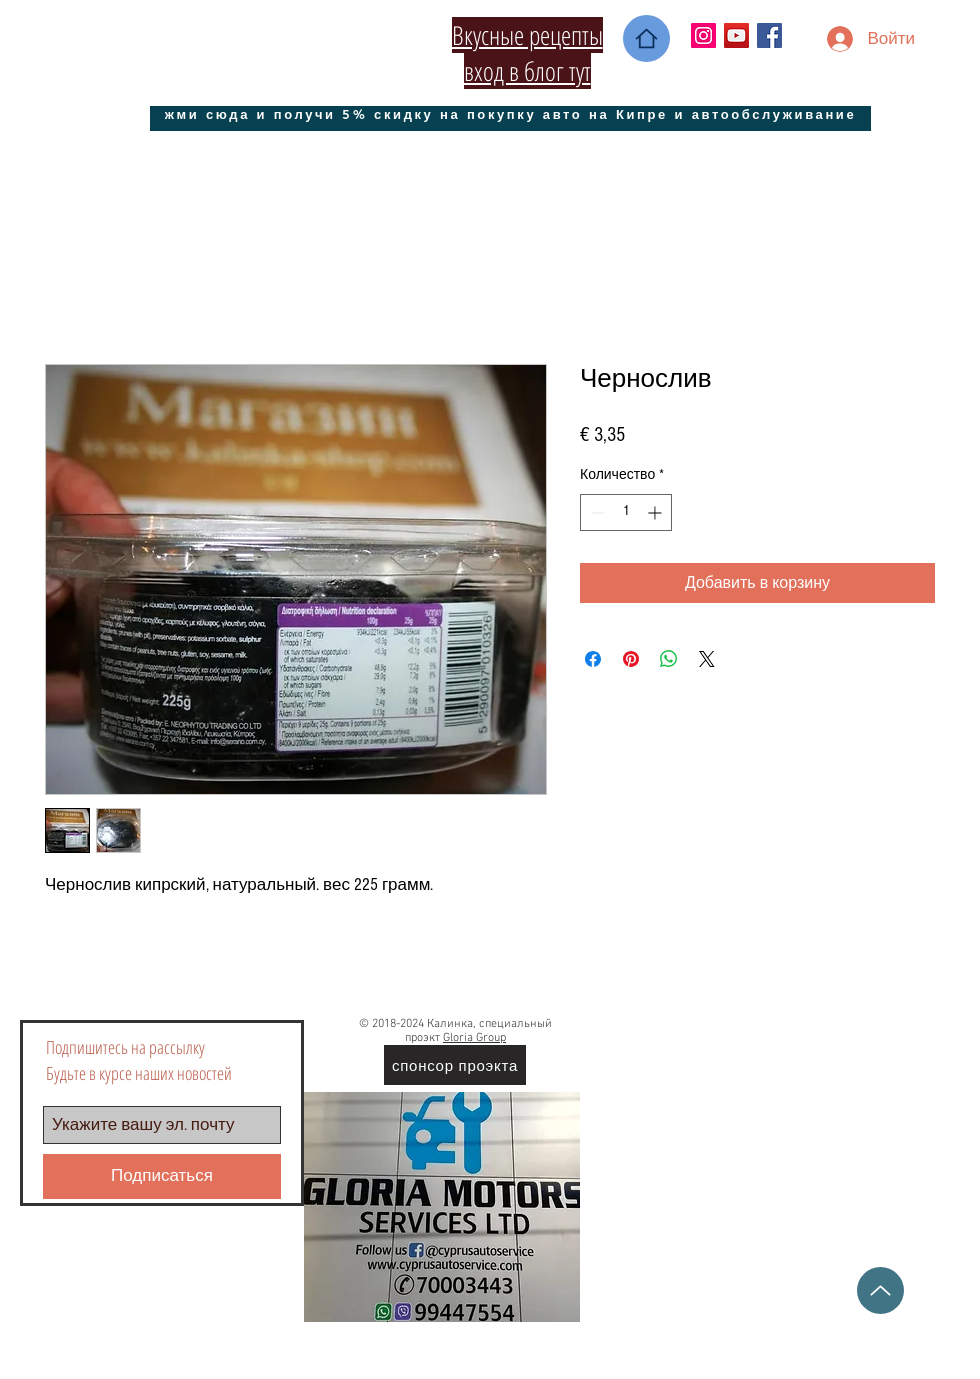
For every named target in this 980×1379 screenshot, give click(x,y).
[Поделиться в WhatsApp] (669, 659)
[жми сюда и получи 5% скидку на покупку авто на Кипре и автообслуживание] (510, 113)
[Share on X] (707, 659)
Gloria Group (474, 1038)
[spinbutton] (626, 512)
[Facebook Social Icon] (769, 35)
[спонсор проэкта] (455, 1065)
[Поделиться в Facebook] (593, 659)
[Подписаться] (162, 1176)
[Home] (646, 38)
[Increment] (656, 512)
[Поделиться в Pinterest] (631, 659)
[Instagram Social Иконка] (703, 35)
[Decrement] (595, 512)
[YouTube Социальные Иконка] (736, 35)
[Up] (880, 1290)
